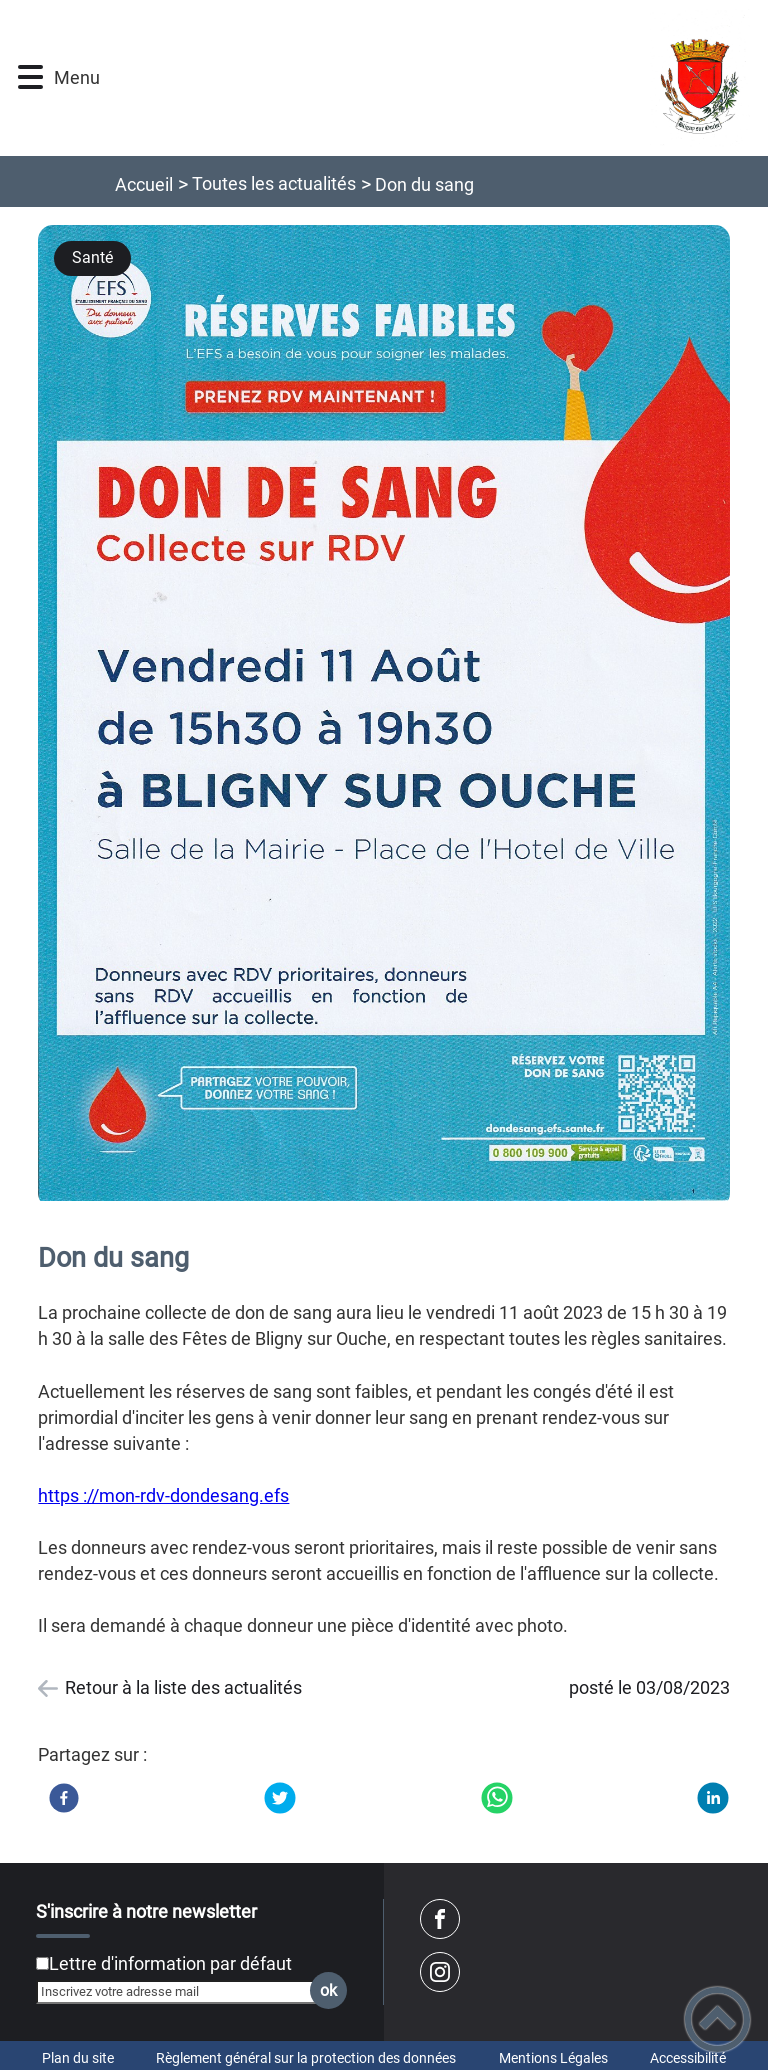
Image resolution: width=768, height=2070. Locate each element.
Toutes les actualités (274, 183)
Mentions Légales (553, 2058)
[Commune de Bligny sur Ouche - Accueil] (433, 78)
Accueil (144, 184)
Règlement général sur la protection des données (306, 2058)
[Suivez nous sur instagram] (440, 1972)
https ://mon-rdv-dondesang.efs (163, 1495)
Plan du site (78, 2058)
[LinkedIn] (713, 1798)
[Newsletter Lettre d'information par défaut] (42, 1963)
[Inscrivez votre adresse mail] (183, 1992)
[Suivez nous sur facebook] (440, 1919)
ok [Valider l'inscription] (328, 1990)
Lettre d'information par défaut (170, 1963)
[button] (30, 77)
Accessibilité (688, 2058)
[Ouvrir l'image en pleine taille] (383, 715)
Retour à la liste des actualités (183, 1687)
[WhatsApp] (497, 1798)
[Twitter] (280, 1798)
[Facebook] (64, 1798)
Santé (92, 257)
